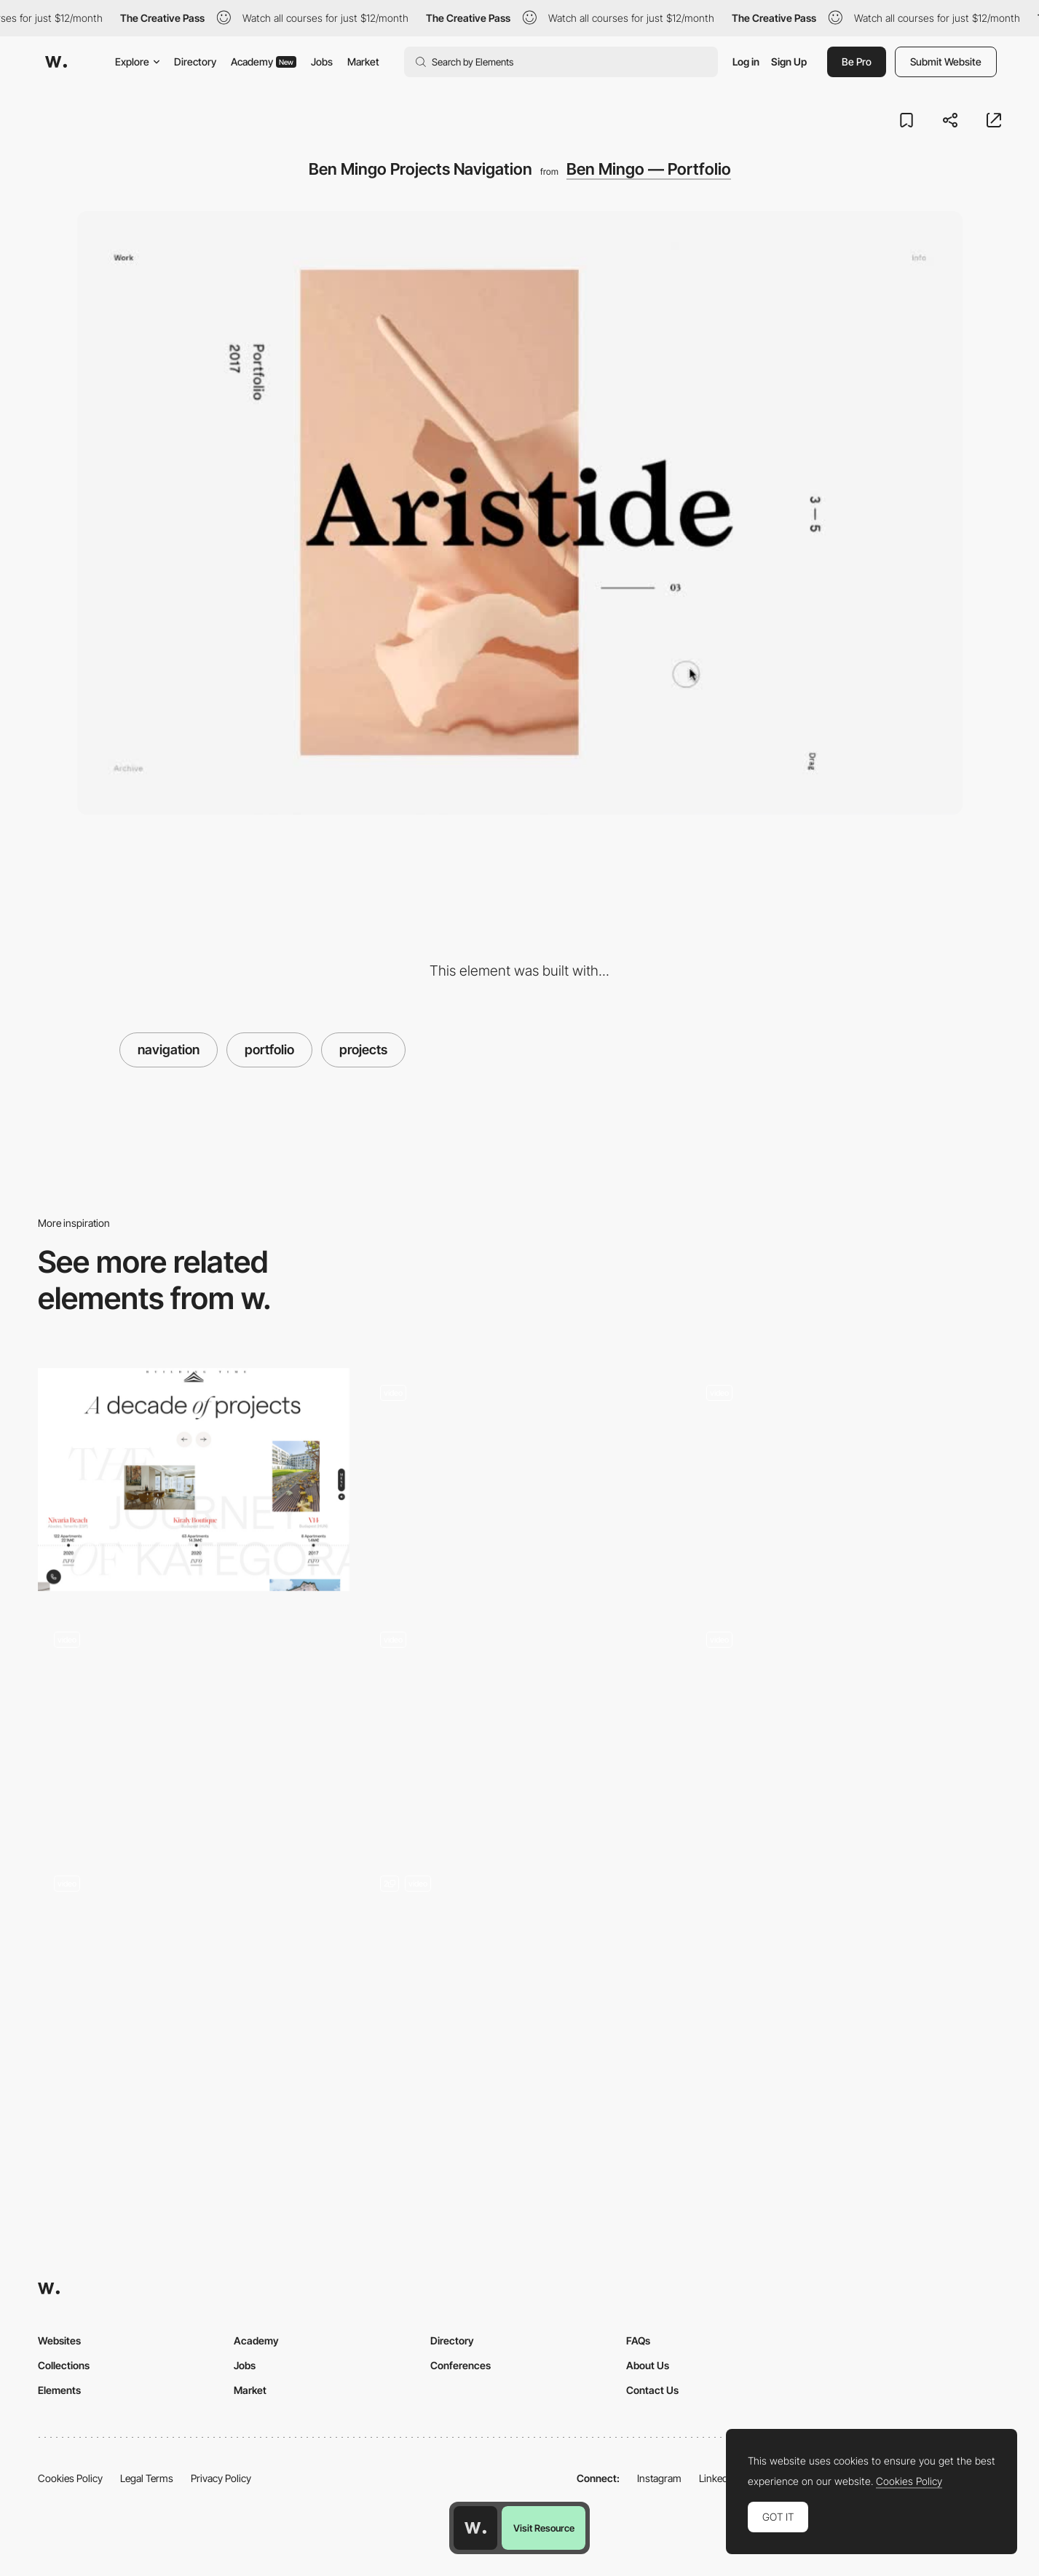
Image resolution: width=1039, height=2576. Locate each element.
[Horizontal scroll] (845, 1480)
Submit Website (945, 61)
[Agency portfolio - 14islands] (520, 1726)
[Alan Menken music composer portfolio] (845, 1726)
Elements (59, 2390)
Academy (263, 61)
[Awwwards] (56, 62)
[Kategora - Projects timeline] (193, 1479)
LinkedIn (717, 2478)
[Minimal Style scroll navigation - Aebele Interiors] (193, 1971)
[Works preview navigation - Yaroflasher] (520, 1479)
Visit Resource (543, 2528)
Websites (59, 2340)
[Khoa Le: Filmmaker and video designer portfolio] (193, 1726)
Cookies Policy (70, 2478)
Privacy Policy (221, 2478)
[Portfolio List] (520, 1976)
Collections (64, 2365)
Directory (195, 61)
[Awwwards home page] (475, 2528)
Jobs (322, 61)
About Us (647, 2365)
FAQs (638, 2340)
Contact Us (652, 2390)
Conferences (460, 2365)
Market (363, 61)
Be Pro (857, 61)
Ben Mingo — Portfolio (648, 169)
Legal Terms (146, 2478)
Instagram (659, 2478)
